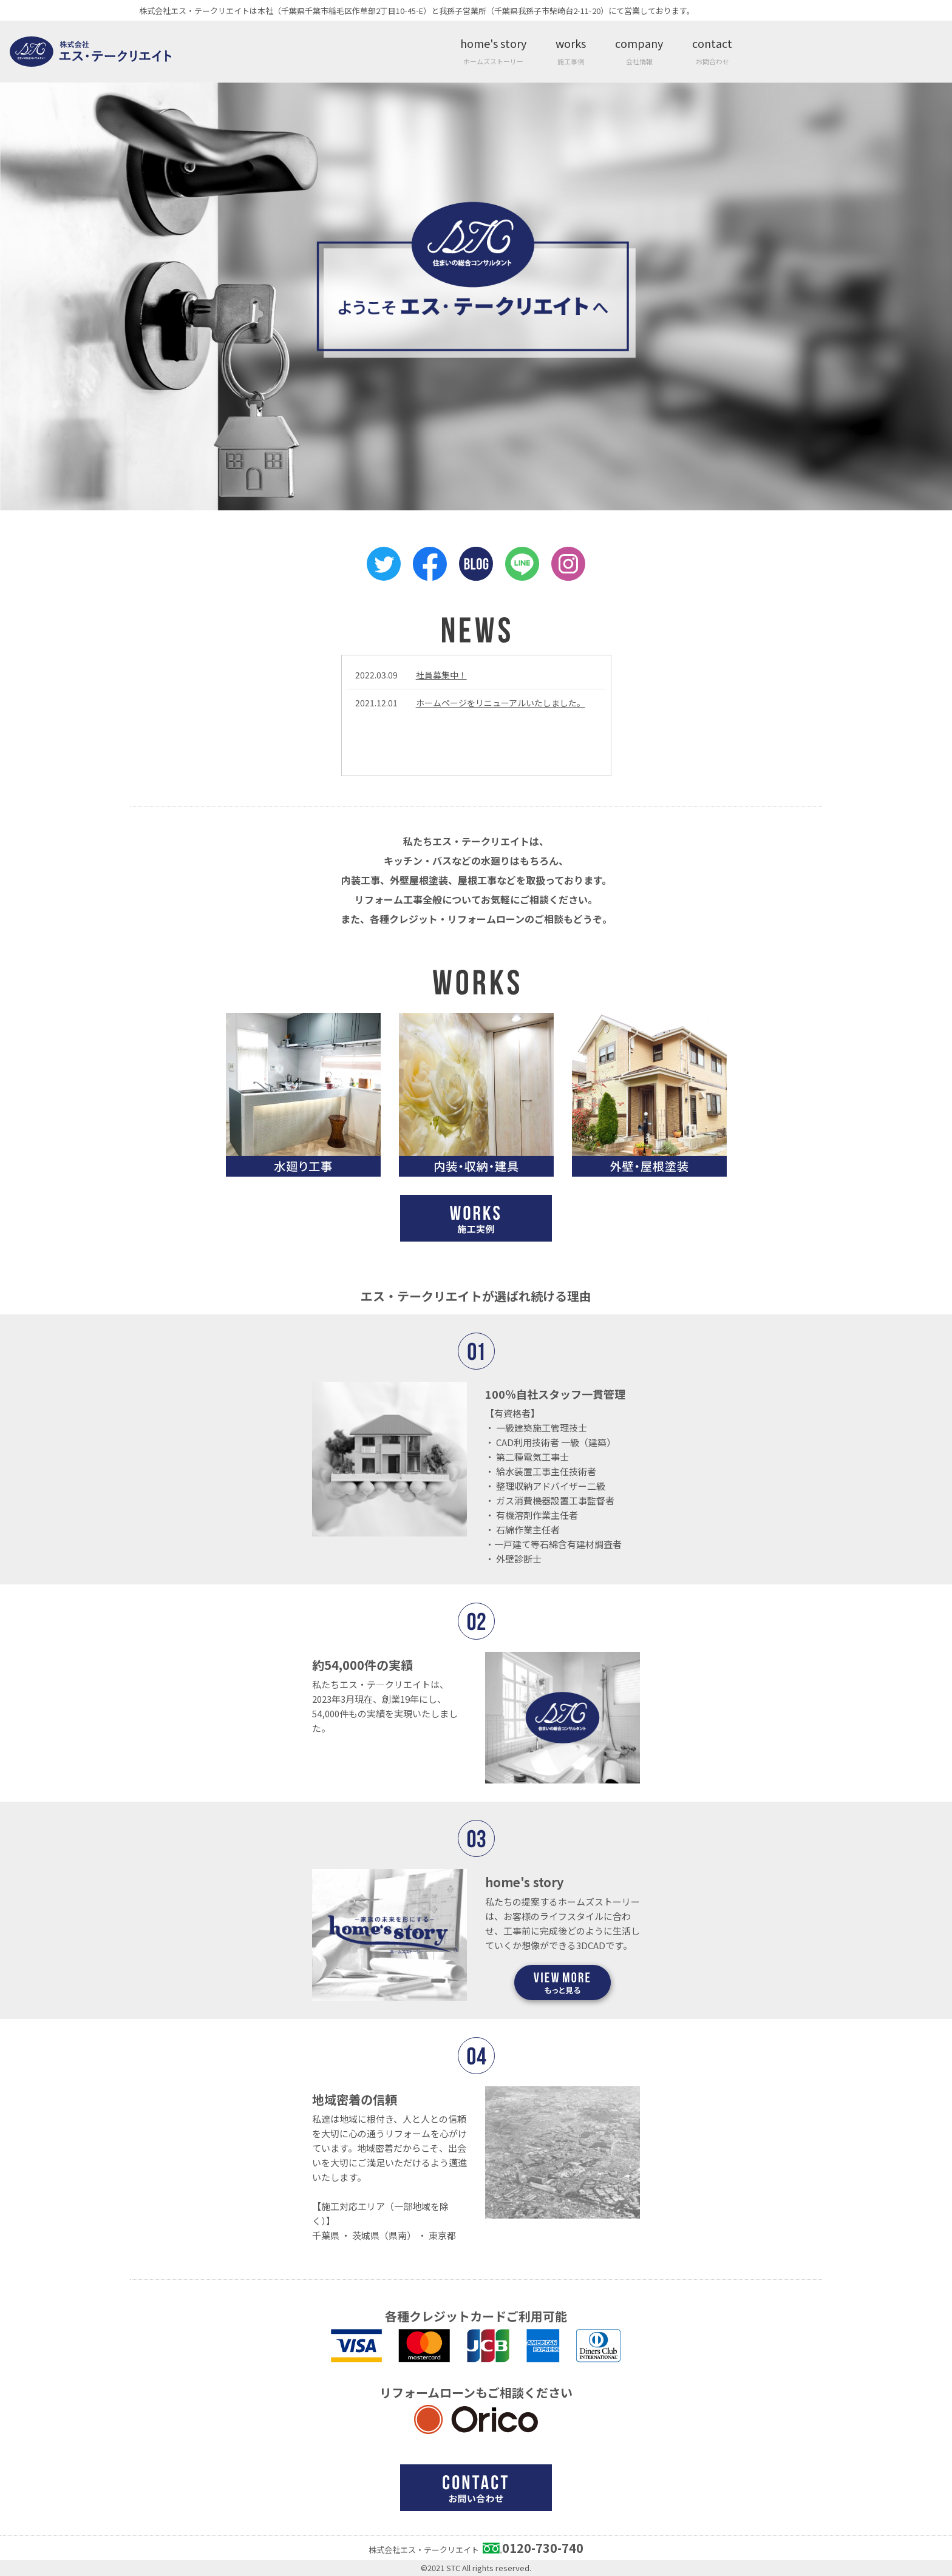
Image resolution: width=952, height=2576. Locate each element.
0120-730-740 (542, 2548)
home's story (493, 50)
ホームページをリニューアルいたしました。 (500, 703)
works (571, 50)
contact (712, 50)
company (639, 50)
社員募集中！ (441, 675)
